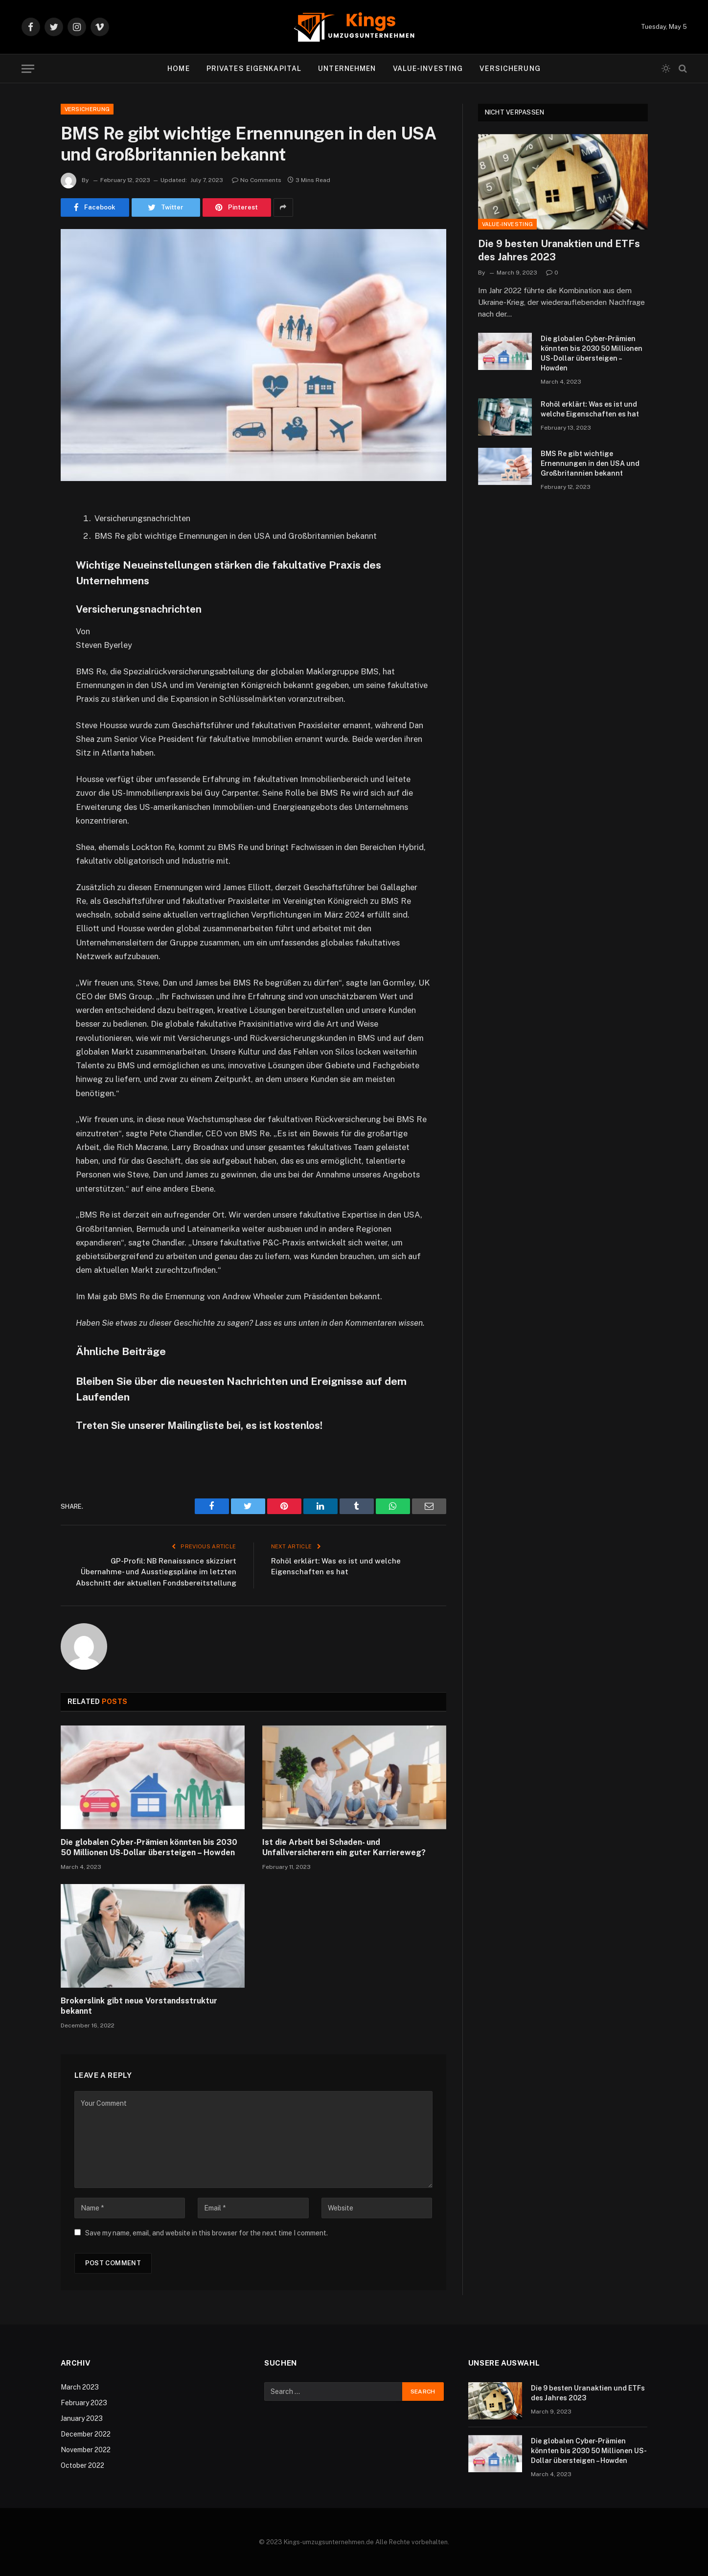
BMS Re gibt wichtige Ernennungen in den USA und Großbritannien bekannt (590, 463)
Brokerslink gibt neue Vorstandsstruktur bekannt (139, 2006)
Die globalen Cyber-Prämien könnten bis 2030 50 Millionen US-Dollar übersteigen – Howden (149, 1848)
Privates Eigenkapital (254, 68)
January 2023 (82, 2418)
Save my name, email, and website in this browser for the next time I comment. (206, 2233)
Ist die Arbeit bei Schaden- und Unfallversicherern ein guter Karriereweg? (344, 1848)
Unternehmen (347, 68)
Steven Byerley (104, 645)
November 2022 (86, 2450)
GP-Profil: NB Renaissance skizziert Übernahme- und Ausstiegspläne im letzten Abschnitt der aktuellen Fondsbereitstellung (156, 1572)
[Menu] (28, 69)
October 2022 (82, 2465)
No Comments (256, 180)
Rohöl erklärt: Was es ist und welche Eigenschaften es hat (590, 409)
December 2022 (86, 2434)
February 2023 (84, 2403)
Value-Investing (428, 68)
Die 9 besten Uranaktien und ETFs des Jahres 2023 (559, 250)
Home (178, 68)
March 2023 (80, 2387)
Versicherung (510, 68)
